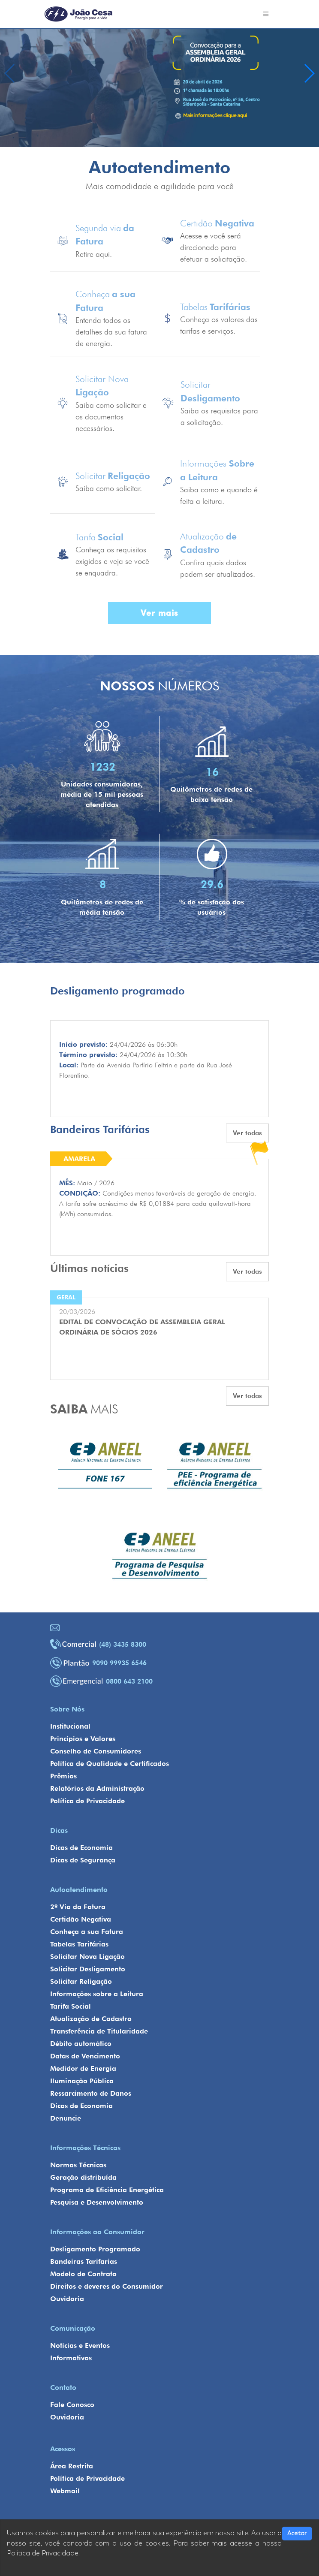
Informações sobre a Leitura (96, 1994)
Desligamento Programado (95, 2249)
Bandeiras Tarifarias (83, 2261)
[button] (309, 73)
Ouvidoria (67, 2299)
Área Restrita (71, 2466)
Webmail (65, 2491)
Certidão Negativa (80, 1919)
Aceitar (297, 2533)
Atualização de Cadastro (91, 2019)
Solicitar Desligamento (87, 1969)
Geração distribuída (83, 2177)
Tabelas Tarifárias (79, 1944)
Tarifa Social (70, 2006)
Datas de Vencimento (85, 2056)
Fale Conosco (72, 2405)
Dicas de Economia (81, 1848)
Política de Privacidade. (43, 2553)
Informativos (71, 2358)
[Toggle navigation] (265, 14)
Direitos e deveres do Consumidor (106, 2286)
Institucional (70, 1726)
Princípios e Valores (82, 1739)
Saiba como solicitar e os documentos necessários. (111, 417)
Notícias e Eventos (80, 2345)
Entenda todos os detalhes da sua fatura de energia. (111, 332)
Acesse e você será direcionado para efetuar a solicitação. (213, 247)
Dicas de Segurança (82, 1860)
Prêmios (63, 1776)
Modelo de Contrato (83, 2274)
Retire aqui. (93, 254)
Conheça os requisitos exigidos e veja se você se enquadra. (112, 561)
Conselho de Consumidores (95, 1751)
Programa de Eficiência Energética (107, 2190)
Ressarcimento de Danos (90, 2093)
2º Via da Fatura (77, 1907)
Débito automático (80, 2044)
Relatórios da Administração (97, 1788)
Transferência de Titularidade (99, 2031)
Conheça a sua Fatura (86, 1932)
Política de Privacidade (87, 1801)
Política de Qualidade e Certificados (109, 1764)
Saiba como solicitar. (108, 488)
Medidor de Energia (83, 2068)
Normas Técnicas (78, 2165)
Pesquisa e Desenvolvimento (96, 2202)
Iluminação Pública (82, 2081)
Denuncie (65, 2118)
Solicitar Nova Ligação (87, 1956)
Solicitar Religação (81, 1981)
